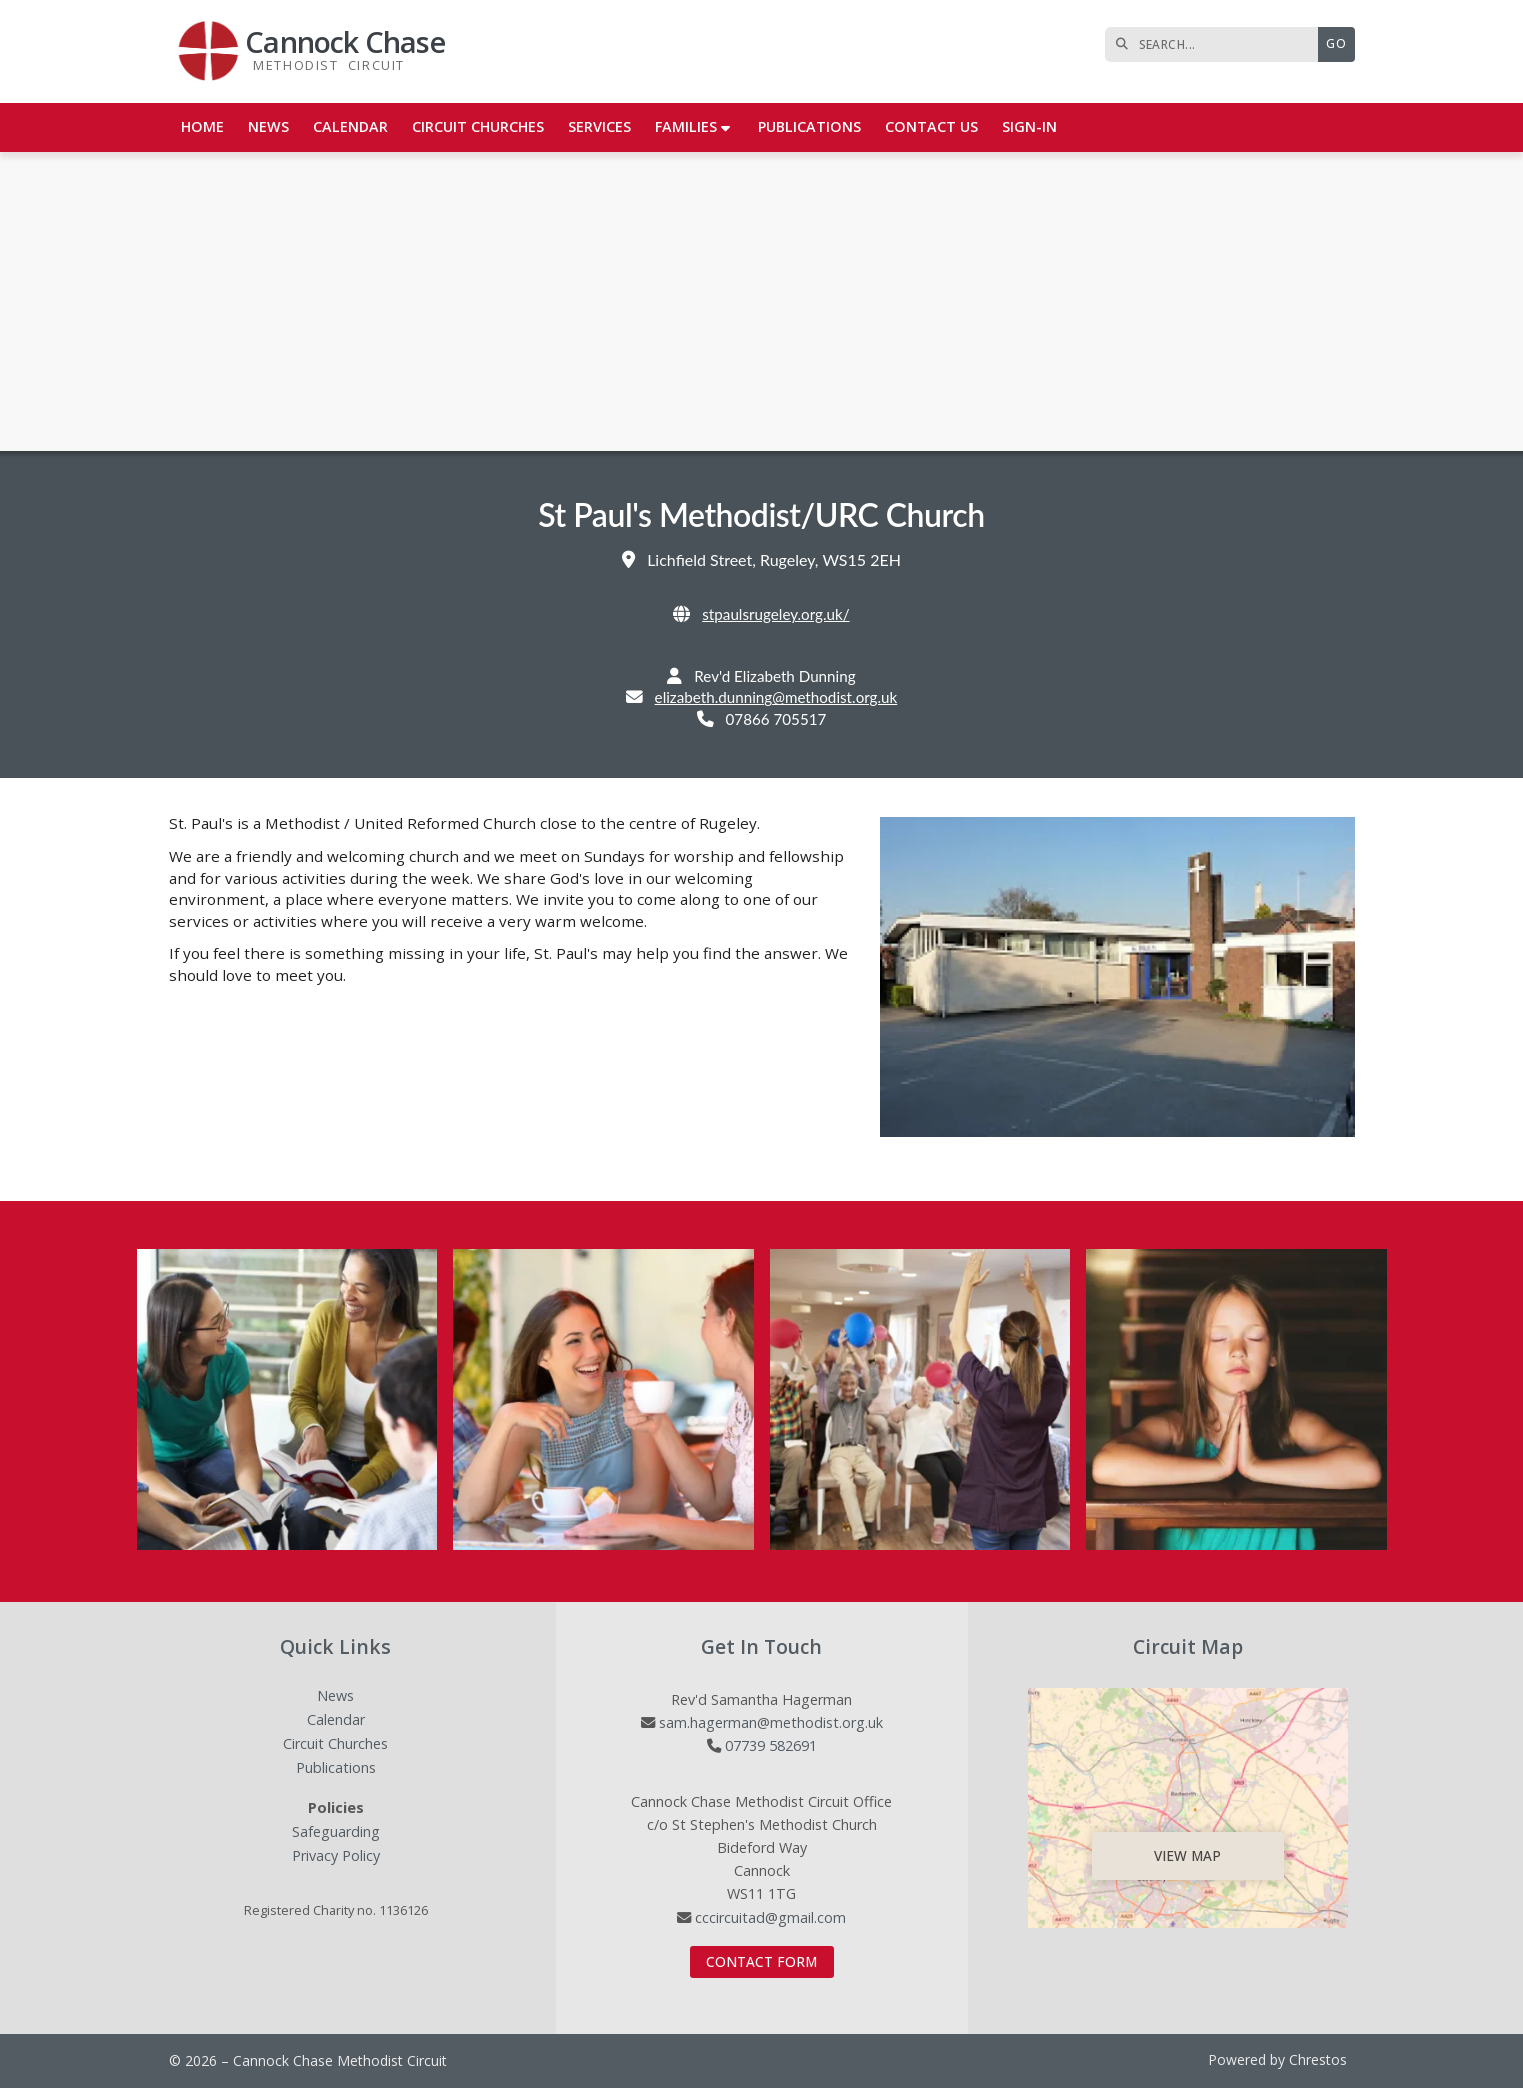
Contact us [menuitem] (931, 126)
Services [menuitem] (599, 126)
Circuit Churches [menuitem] (478, 126)
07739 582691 (771, 1745)
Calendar (336, 1720)
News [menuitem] (268, 126)
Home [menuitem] (202, 126)
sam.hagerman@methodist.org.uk (771, 1722)
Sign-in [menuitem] (1029, 126)
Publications (336, 1768)
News (335, 1696)
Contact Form (761, 1961)
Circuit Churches (335, 1744)
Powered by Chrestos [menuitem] (1277, 2059)
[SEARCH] (1216, 44)
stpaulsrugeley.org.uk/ (775, 614)
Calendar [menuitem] (350, 126)
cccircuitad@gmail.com (770, 1917)
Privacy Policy (336, 1856)
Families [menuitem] (686, 126)
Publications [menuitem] (809, 126)
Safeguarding (336, 1832)
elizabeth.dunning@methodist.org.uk (776, 697)
